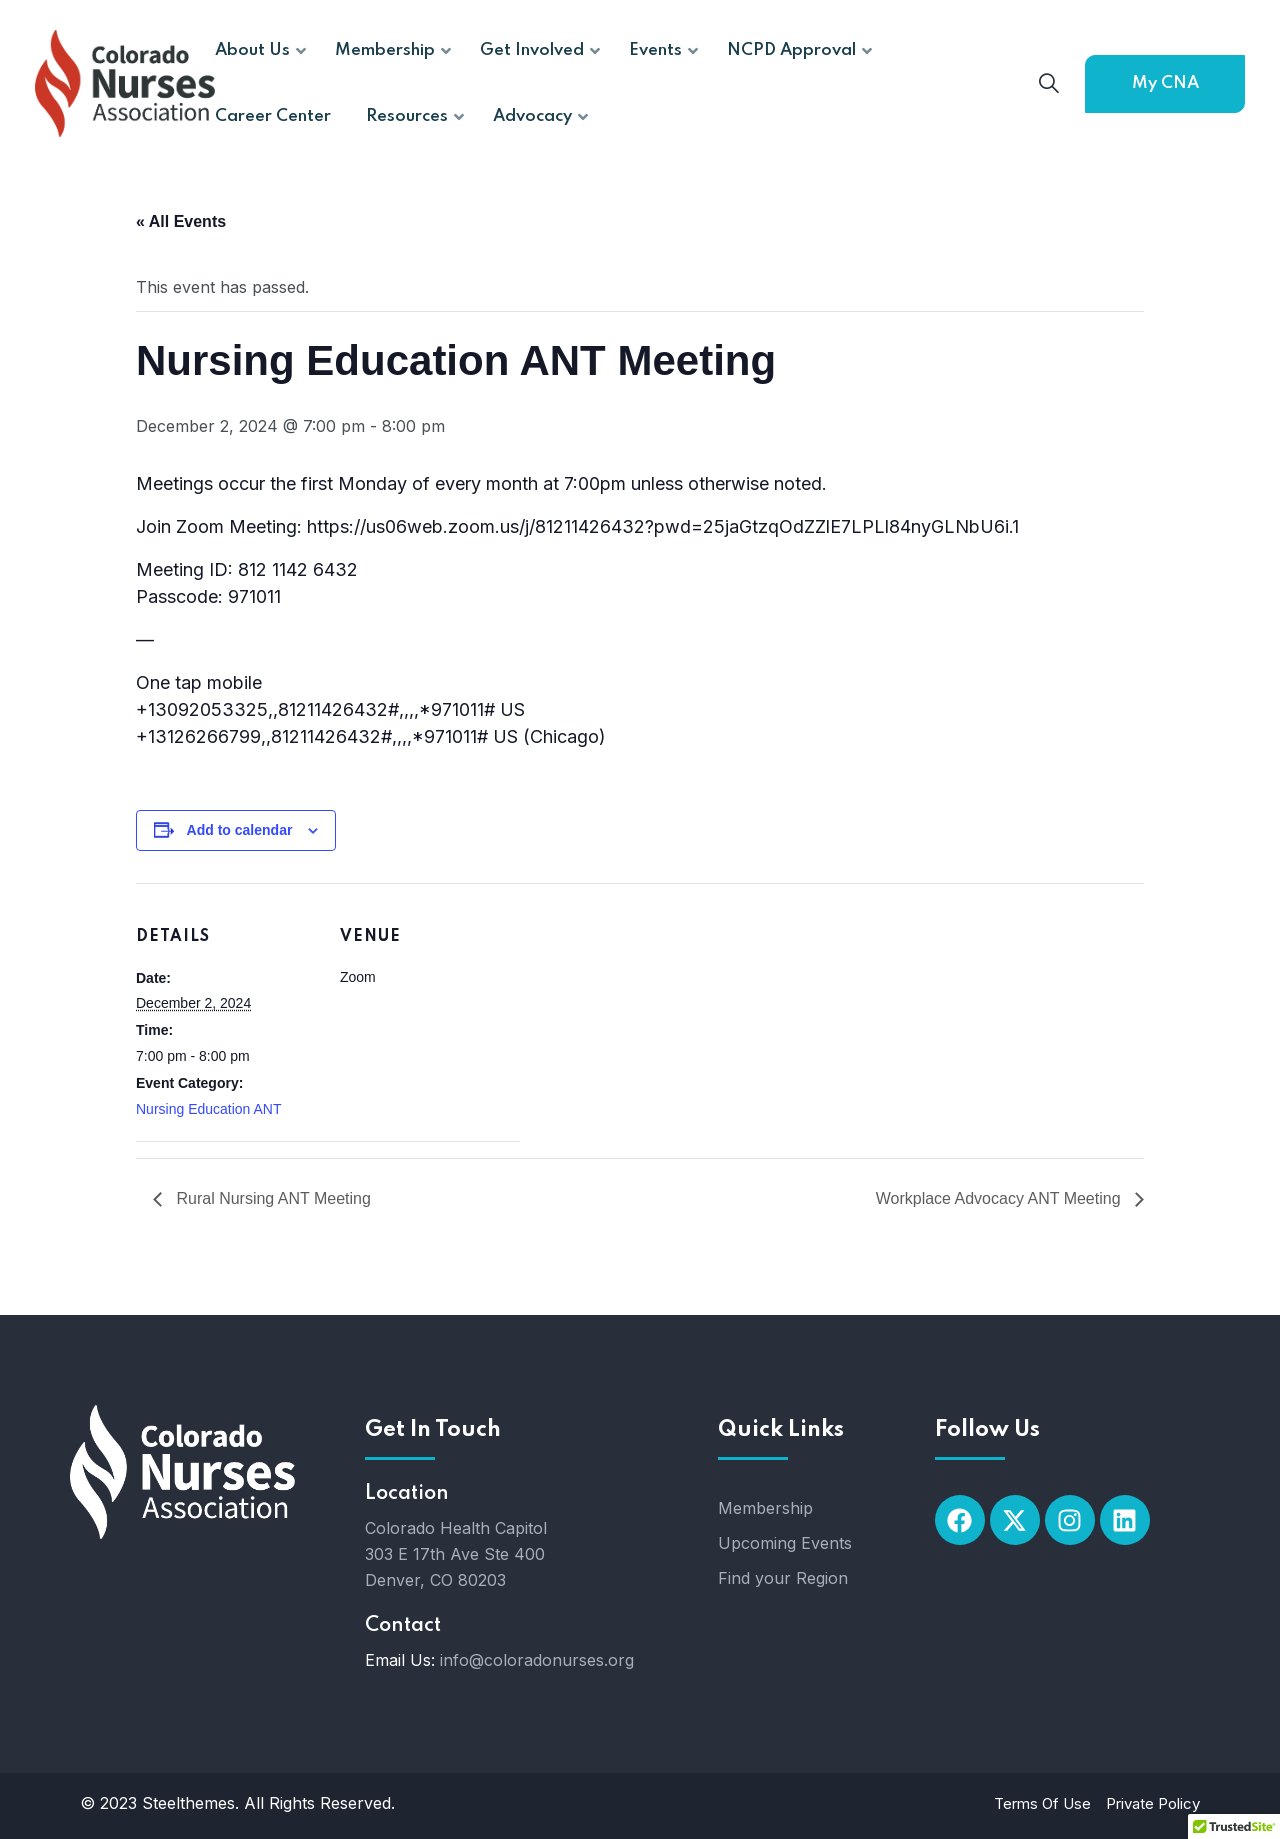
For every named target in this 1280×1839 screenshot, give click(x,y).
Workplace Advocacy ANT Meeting (1000, 1198)
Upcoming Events (785, 1543)
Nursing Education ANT (209, 1109)
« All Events (181, 221)
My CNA (1165, 83)
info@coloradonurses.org (537, 1660)
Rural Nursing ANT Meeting (271, 1198)
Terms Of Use (1042, 1803)
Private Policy (1153, 1803)
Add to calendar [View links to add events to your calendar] (240, 830)
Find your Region (783, 1578)
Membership (765, 1508)
